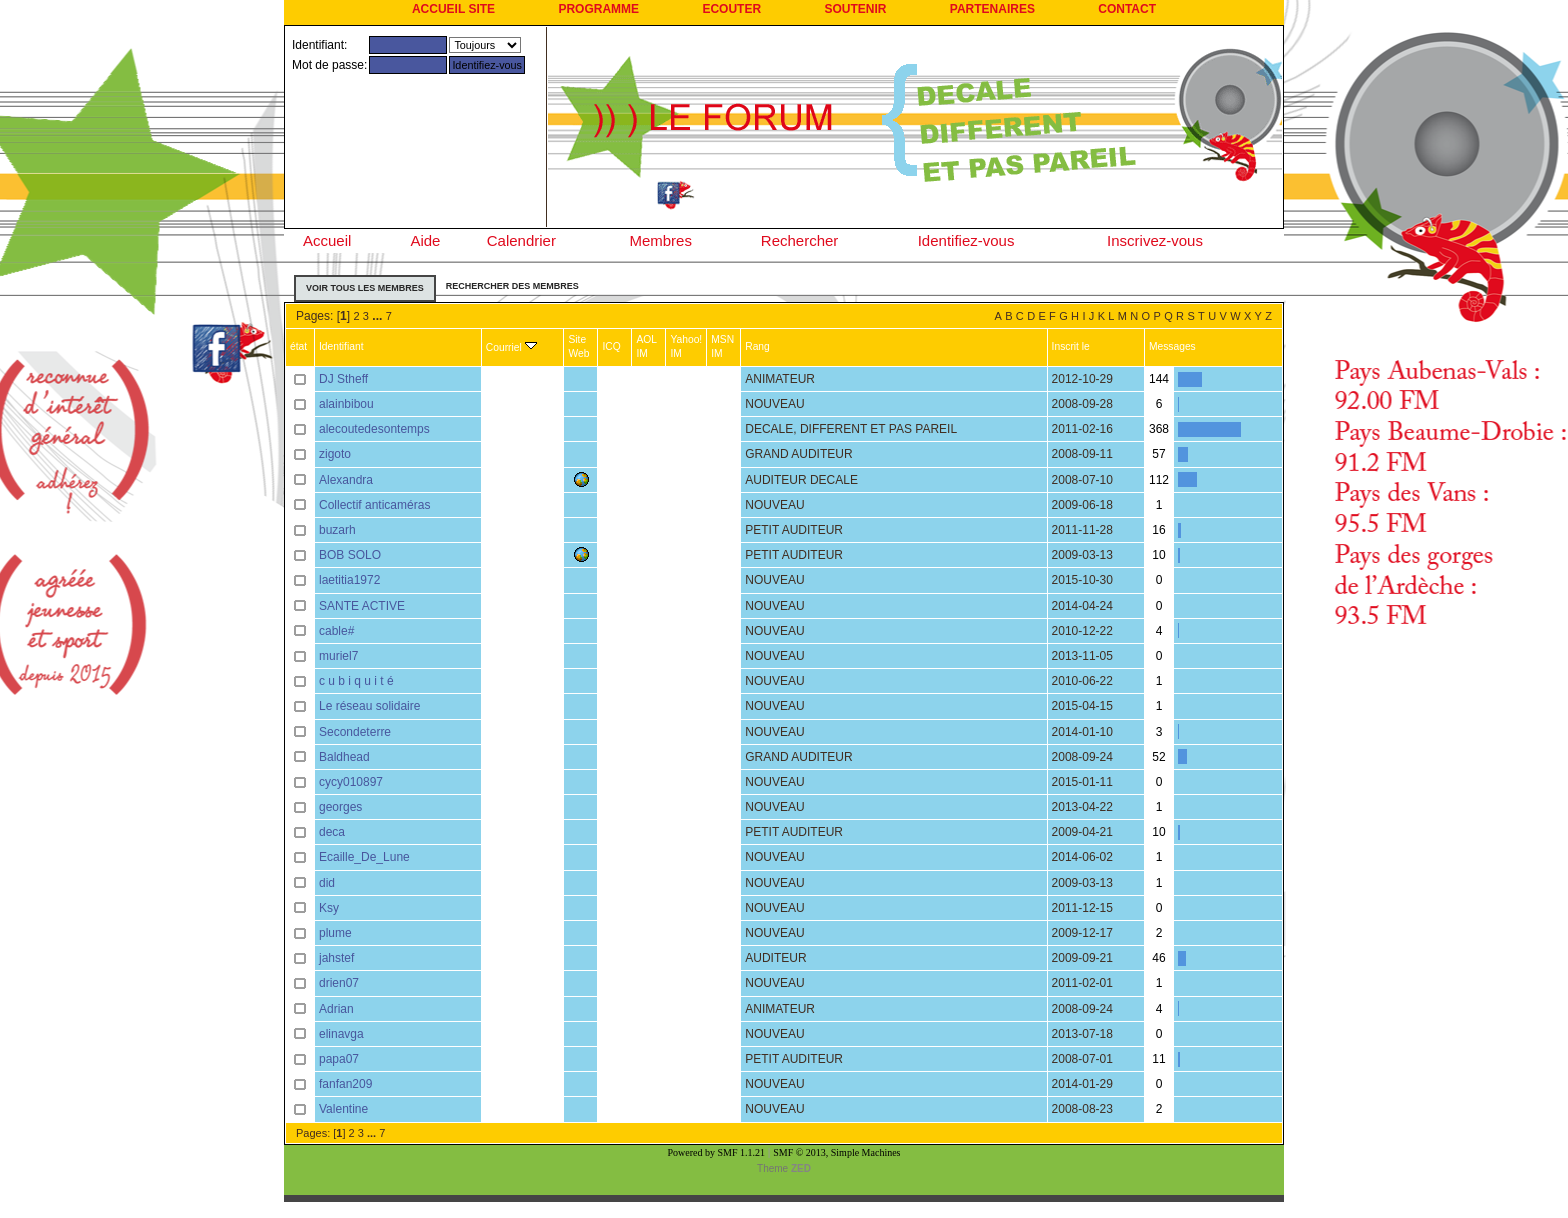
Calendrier (521, 240)
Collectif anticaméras (374, 505)
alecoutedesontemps (374, 429)
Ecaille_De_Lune (364, 857)
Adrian (336, 1009)
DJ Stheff (343, 379)
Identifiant (341, 346)
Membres (660, 240)
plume (335, 933)
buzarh (337, 530)
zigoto (335, 454)
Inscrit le (1071, 346)
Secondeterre (355, 732)
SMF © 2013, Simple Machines (836, 1152)
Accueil (327, 240)
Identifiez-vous (966, 240)
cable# (336, 631)
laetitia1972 (349, 580)
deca (332, 832)
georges (340, 807)
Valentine (343, 1109)
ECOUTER (731, 9)
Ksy (329, 908)
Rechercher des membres (512, 286)
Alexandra (346, 480)
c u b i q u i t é (356, 681)
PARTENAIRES (992, 9)
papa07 (339, 1059)
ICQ (611, 346)
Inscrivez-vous (1155, 240)
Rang (757, 346)
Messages (1172, 346)
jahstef (336, 958)
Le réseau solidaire (369, 706)
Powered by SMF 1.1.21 (717, 1152)
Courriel (511, 347)
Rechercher (800, 240)
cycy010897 (351, 782)
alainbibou (346, 404)
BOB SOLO (350, 555)
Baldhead (344, 757)
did (327, 883)
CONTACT (1127, 9)
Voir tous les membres (365, 288)
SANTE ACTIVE (362, 606)
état (298, 346)
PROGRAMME (598, 9)
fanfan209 (345, 1084)
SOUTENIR (855, 9)
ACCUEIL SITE (453, 9)
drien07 (339, 983)
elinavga (341, 1034)
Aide (425, 240)
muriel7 (338, 656)
